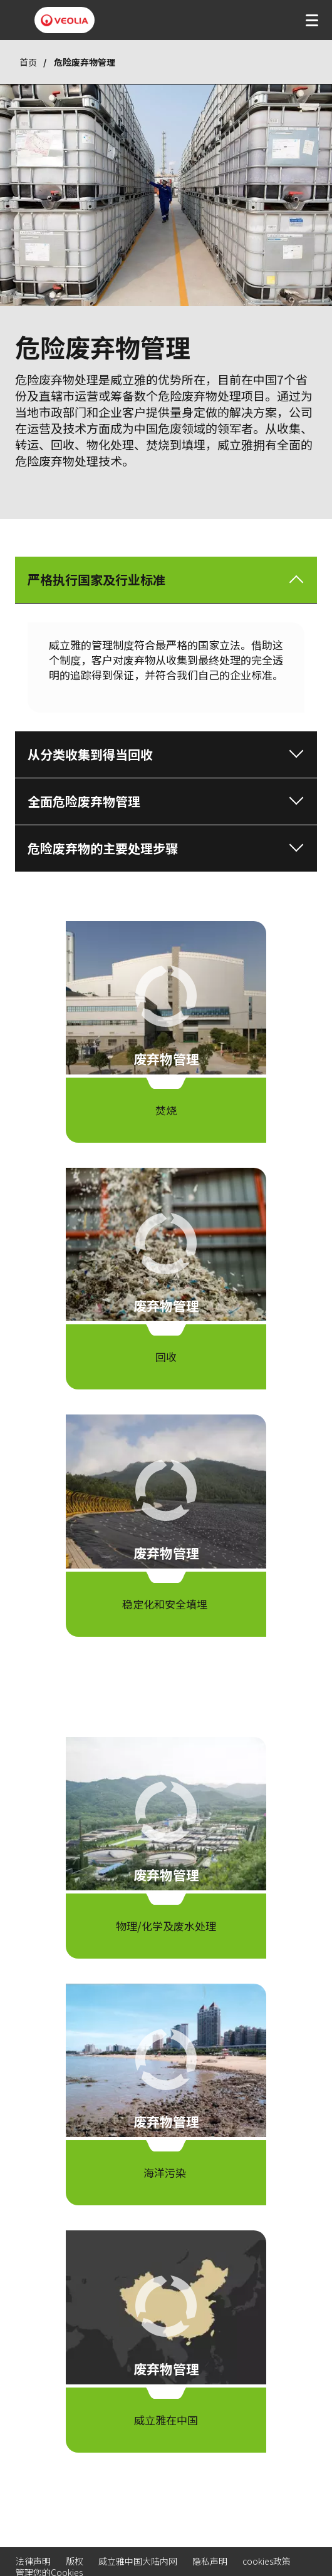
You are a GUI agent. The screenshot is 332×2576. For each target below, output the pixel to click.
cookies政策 (266, 2561)
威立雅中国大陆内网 (137, 2561)
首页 (28, 62)
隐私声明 (209, 2561)
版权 (74, 2561)
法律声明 (33, 2561)
